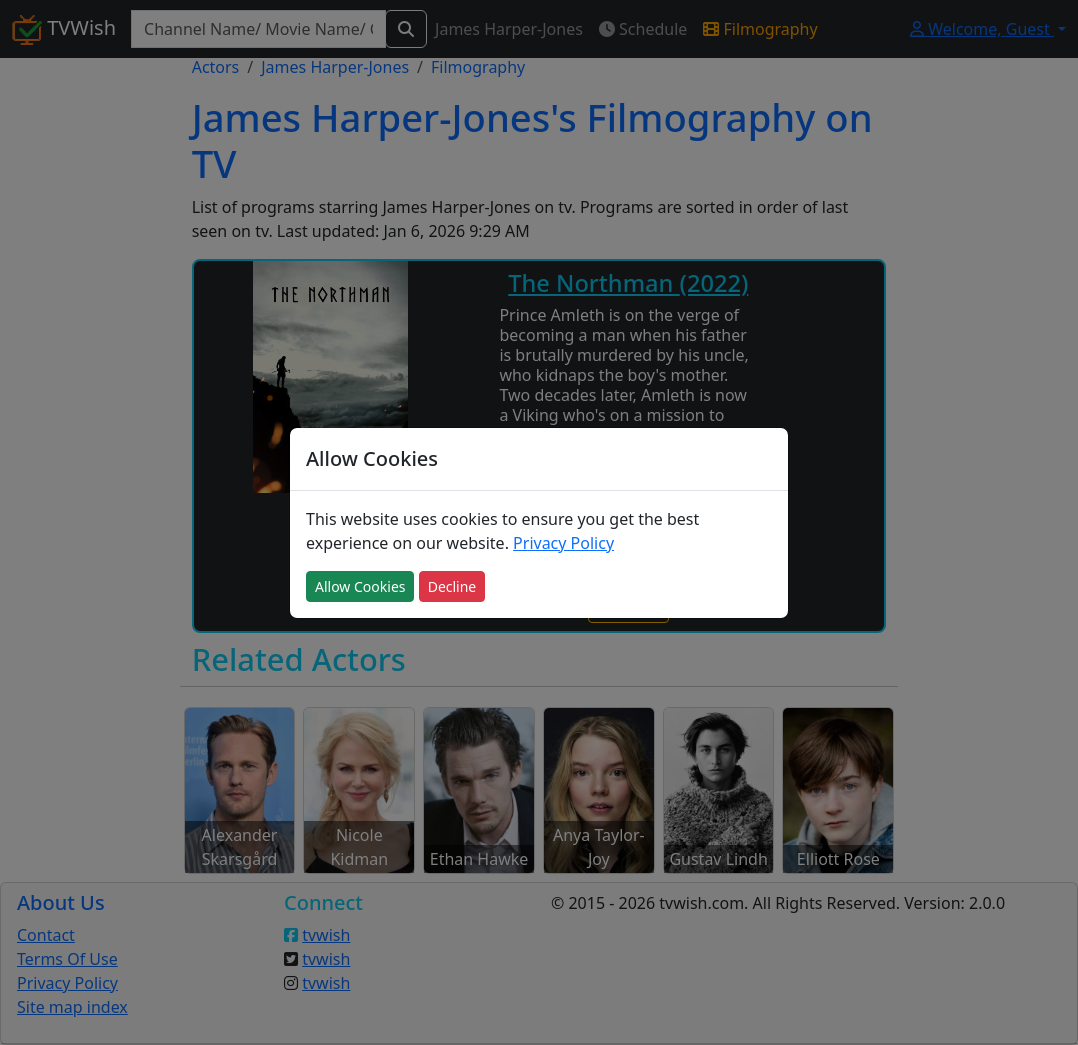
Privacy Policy (563, 543)
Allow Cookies (360, 586)
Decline (452, 586)
